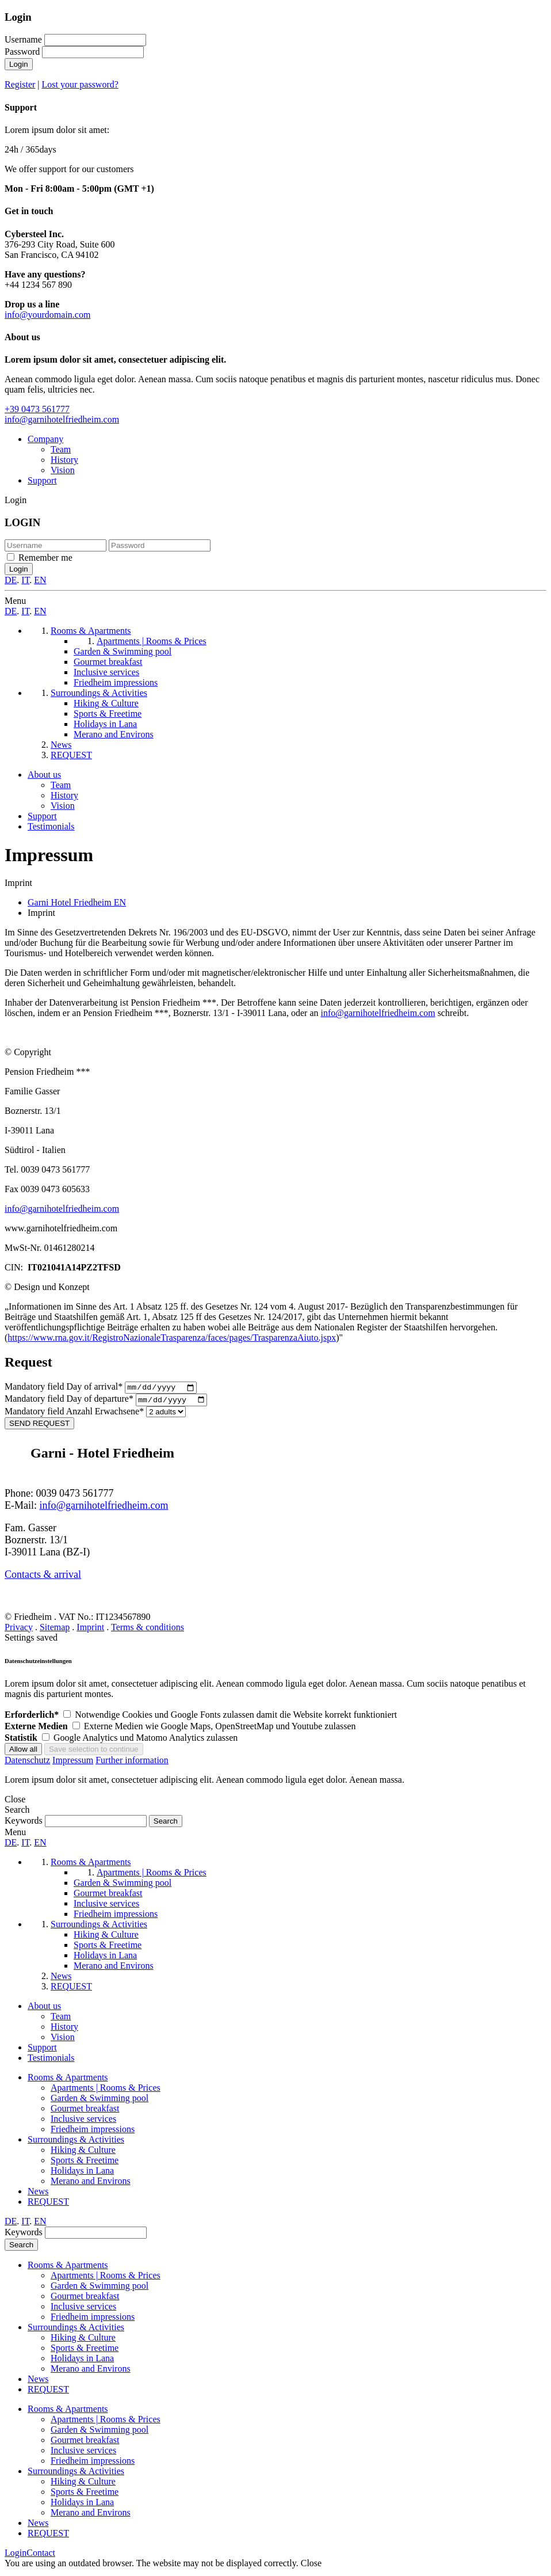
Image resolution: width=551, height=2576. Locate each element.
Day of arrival (65, 1388)
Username (23, 39)
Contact (40, 2555)
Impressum (72, 1763)
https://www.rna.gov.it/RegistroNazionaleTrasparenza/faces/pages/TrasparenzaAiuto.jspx (171, 1337)
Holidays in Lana (82, 2173)
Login (18, 64)
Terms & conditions (147, 1630)
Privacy (19, 1630)
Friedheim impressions (93, 2132)
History (64, 460)
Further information (132, 1763)
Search (21, 2247)
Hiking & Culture (83, 2153)
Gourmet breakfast (85, 2111)
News (38, 2194)
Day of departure (70, 1402)
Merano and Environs (91, 2184)
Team (61, 449)
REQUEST (48, 2204)
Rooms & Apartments (68, 2080)
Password (22, 51)
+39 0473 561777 (37, 409)
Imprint (90, 1630)
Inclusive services (83, 2121)
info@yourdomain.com (47, 314)
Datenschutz (27, 1763)
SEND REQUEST (39, 1426)
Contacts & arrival (43, 1577)
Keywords (24, 1823)
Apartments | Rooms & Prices (105, 2090)
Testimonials (51, 826)
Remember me (45, 557)
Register (20, 84)
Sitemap (55, 1630)
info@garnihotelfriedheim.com (62, 419)
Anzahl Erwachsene (75, 1414)
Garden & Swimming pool (99, 2101)
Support (42, 480)
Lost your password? (80, 84)
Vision (63, 470)
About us (44, 774)
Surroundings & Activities (76, 2142)
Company (45, 439)
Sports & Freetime (84, 2163)
